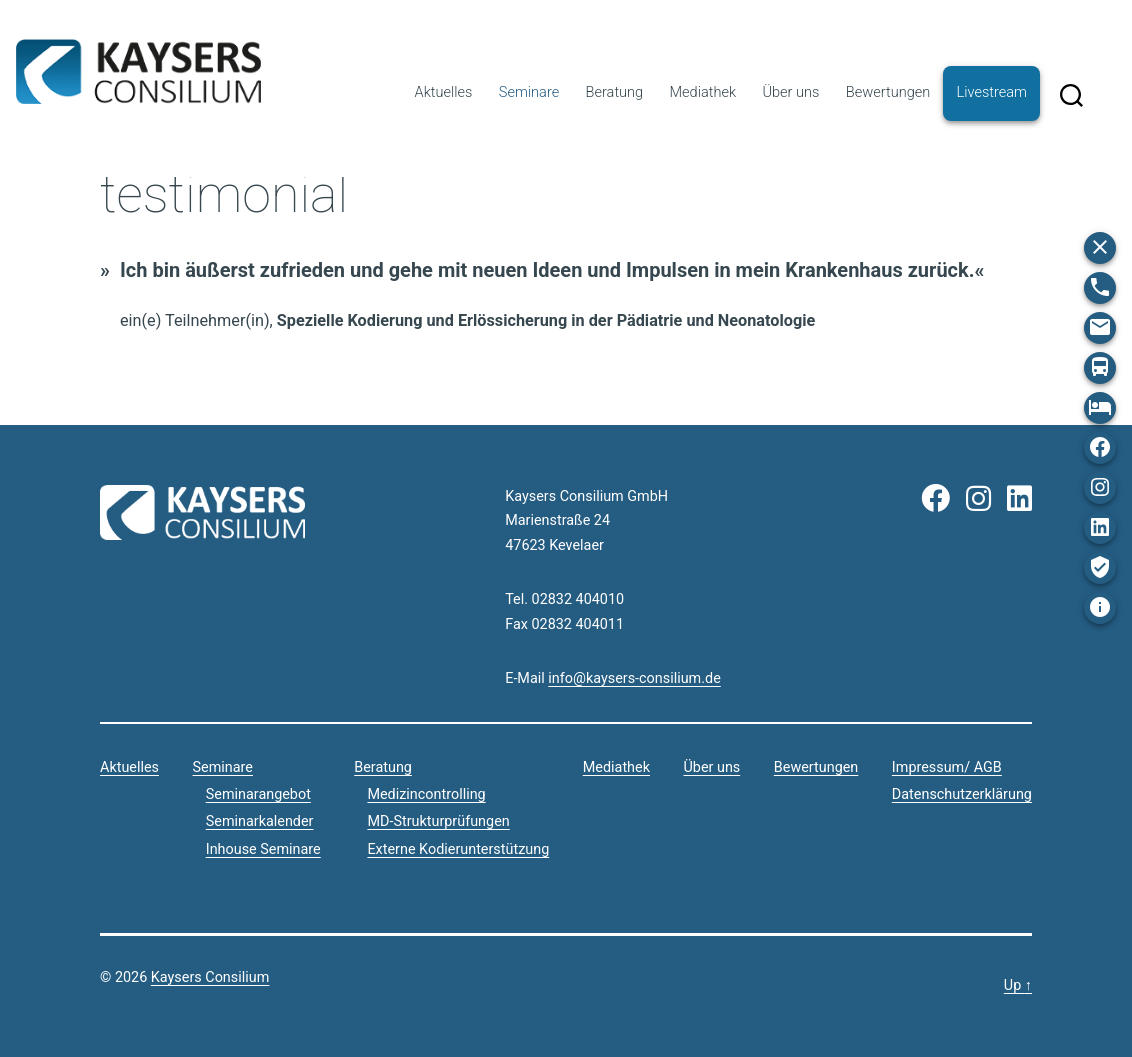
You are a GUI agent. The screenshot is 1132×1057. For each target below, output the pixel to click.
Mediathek (703, 92)
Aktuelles (444, 92)
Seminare (529, 92)
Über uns (790, 92)
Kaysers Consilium (138, 72)
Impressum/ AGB (947, 767)
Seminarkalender (260, 821)
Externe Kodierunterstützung (458, 849)
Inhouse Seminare (263, 849)
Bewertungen (888, 92)
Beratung (615, 92)
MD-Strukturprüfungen (438, 821)
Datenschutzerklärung (962, 794)
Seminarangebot (258, 794)
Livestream (992, 92)
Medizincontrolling (426, 794)
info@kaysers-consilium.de (634, 678)
